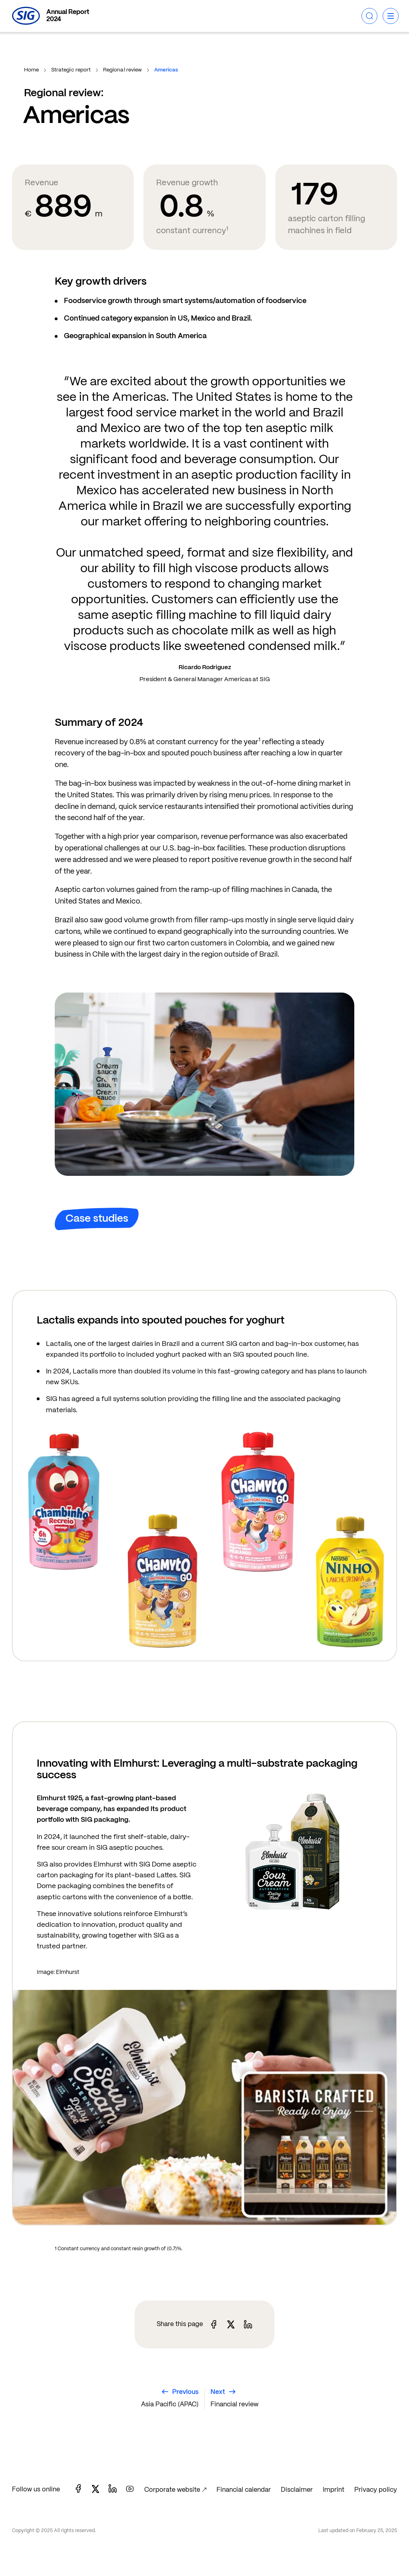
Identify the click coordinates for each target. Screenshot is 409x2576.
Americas (166, 70)
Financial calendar (243, 2490)
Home (31, 70)
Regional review (122, 70)
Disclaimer (297, 2490)
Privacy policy (375, 2490)
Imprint (333, 2490)
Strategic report (71, 70)
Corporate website (172, 2490)
